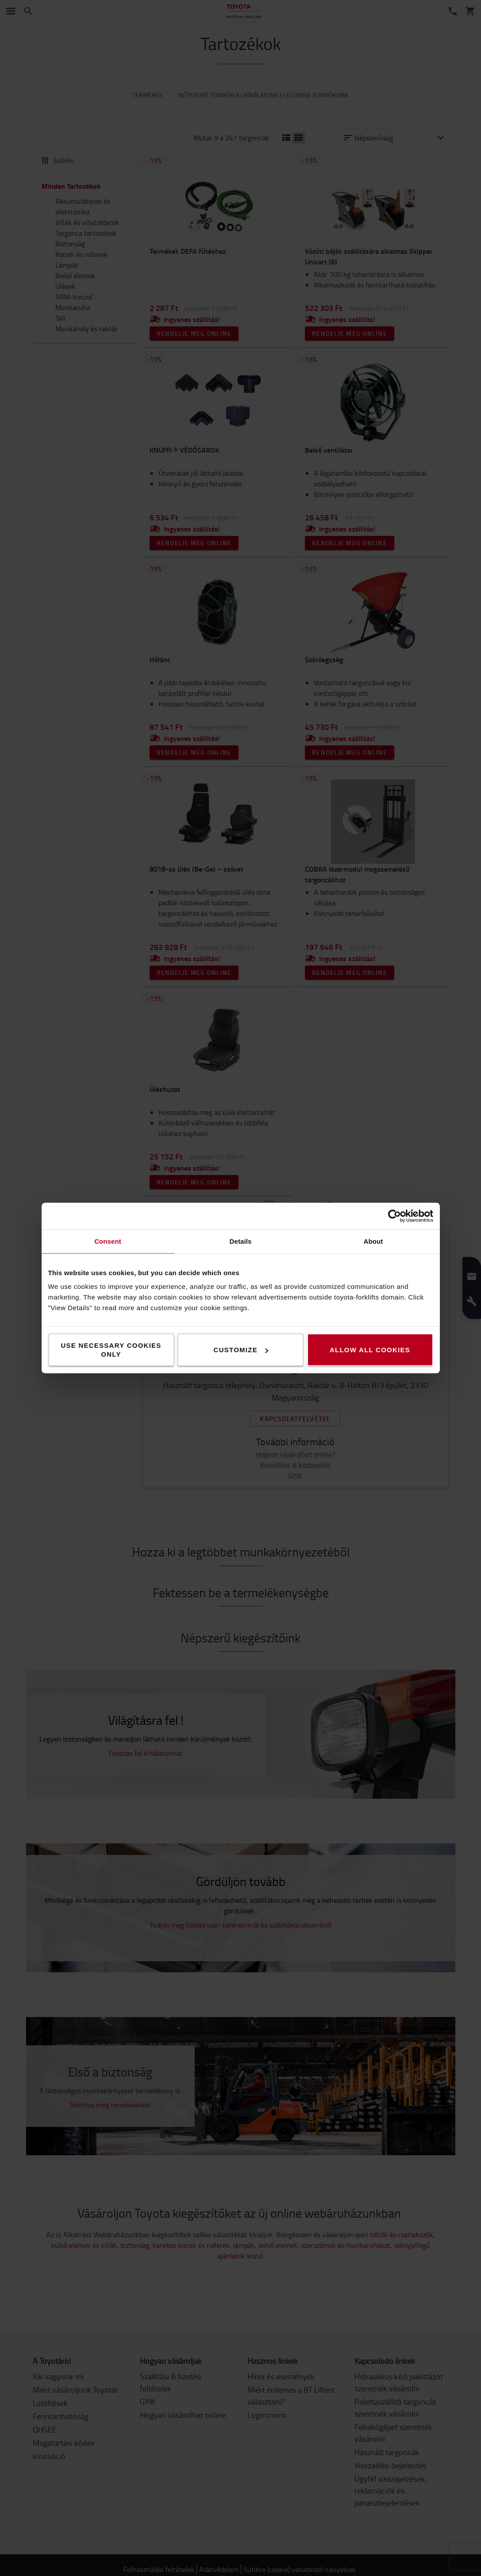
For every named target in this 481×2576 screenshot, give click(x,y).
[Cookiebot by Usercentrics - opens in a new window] (394, 1216)
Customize (241, 1350)
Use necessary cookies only (111, 1350)
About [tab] (373, 1241)
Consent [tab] (107, 1241)
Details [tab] (241, 1241)
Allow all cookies (370, 1350)
